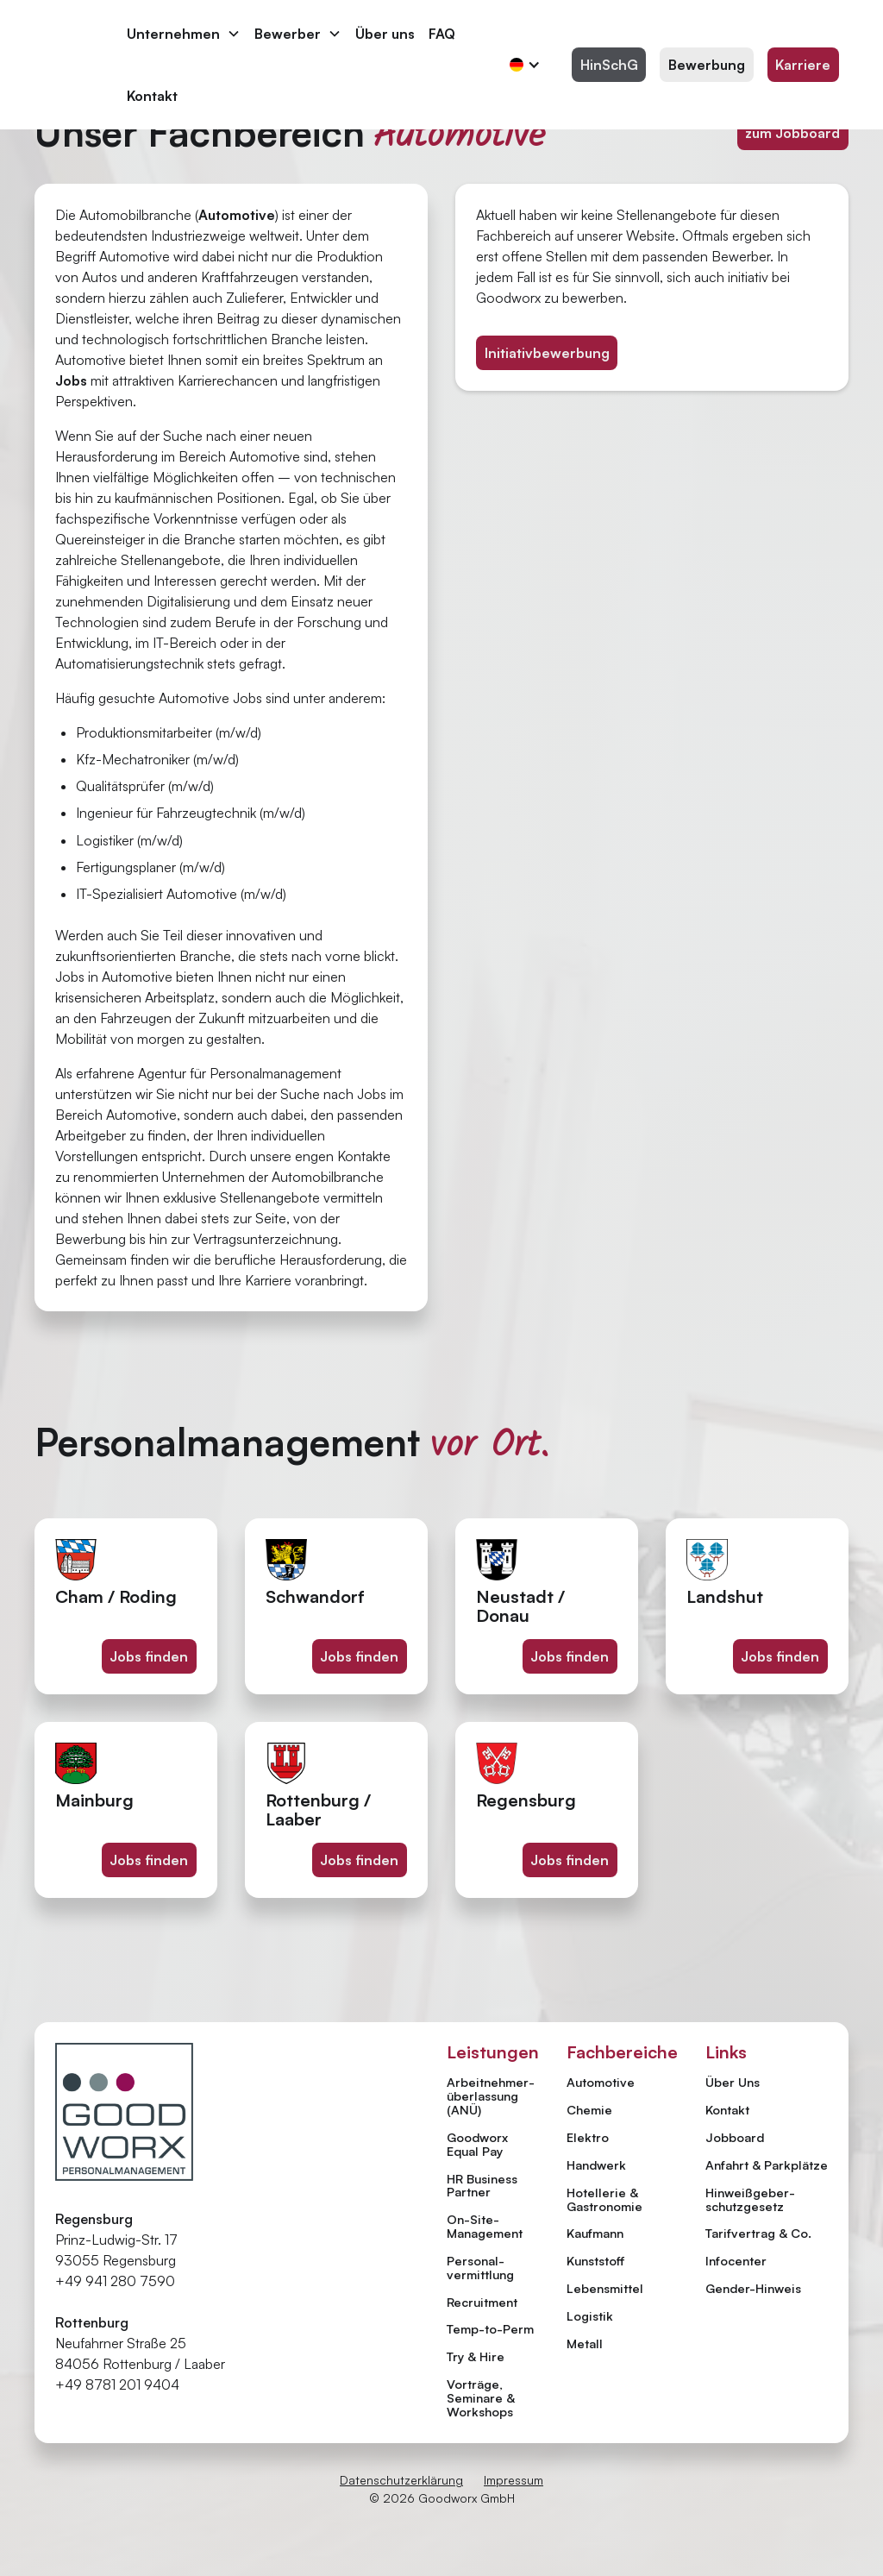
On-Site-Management (485, 2225)
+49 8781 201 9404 (117, 2384)
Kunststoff (596, 2260)
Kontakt (152, 95)
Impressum (513, 2479)
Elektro (588, 2137)
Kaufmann (595, 2232)
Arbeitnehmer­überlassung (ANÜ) (491, 2095)
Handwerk (596, 2164)
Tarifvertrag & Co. (758, 2233)
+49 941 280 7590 (115, 2281)
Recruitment (482, 2301)
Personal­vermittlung (480, 2267)
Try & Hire (475, 2356)
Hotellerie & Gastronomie (604, 2199)
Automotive (601, 2081)
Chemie (589, 2109)
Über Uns (732, 2082)
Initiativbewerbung (547, 352)
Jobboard (734, 2138)
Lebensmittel (605, 2288)
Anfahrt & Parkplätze (766, 2165)
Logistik (590, 2315)
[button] (183, 34)
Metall (585, 2343)
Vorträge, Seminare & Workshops (481, 2397)
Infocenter (736, 2261)
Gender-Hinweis (753, 2289)
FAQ (442, 33)
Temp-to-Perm (490, 2328)
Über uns (385, 33)
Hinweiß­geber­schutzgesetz (750, 2200)
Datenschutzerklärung (401, 2479)
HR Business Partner (482, 2185)
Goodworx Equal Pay (477, 2143)
